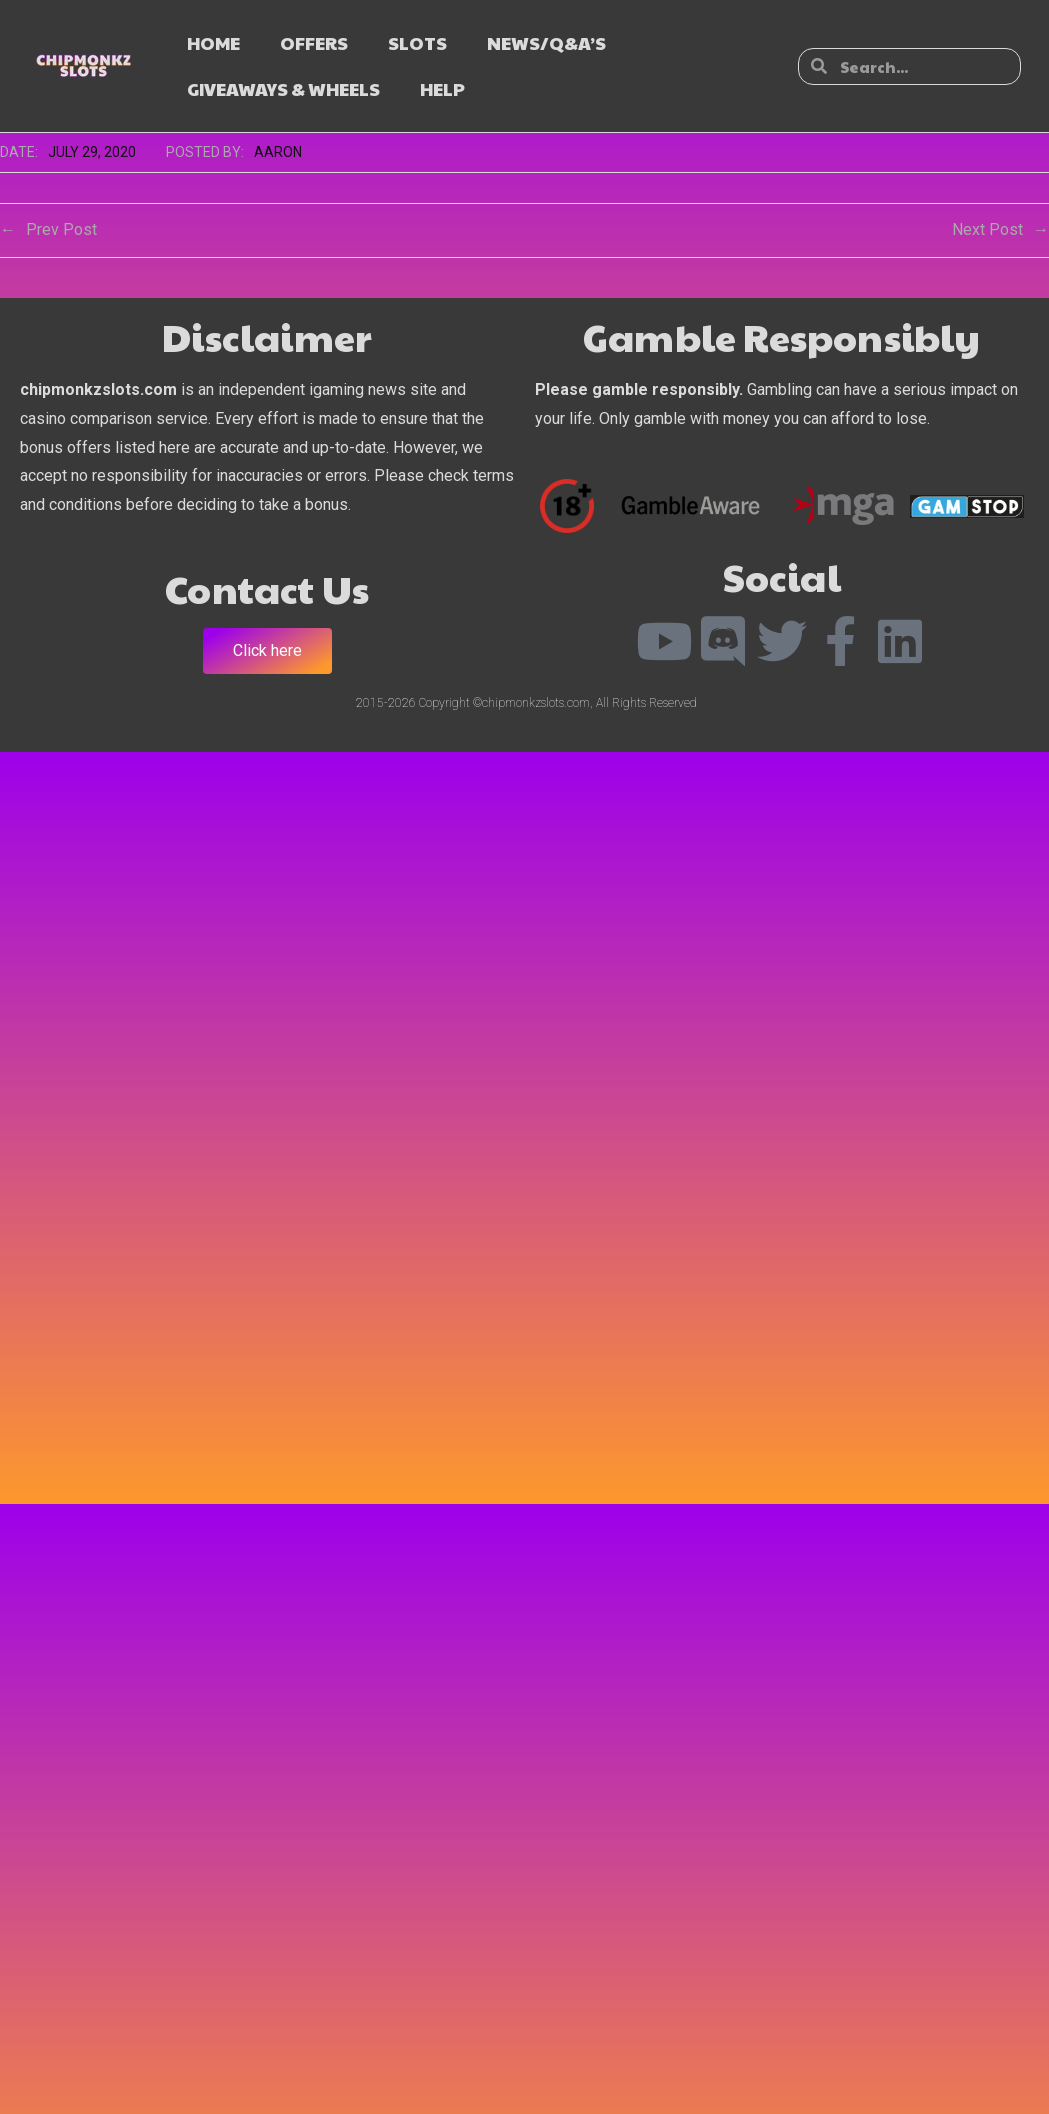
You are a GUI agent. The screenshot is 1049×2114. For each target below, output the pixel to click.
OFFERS (314, 42)
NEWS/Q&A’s (546, 42)
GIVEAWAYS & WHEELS (283, 88)
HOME (213, 42)
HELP (442, 88)
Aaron (278, 152)
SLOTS (417, 42)
